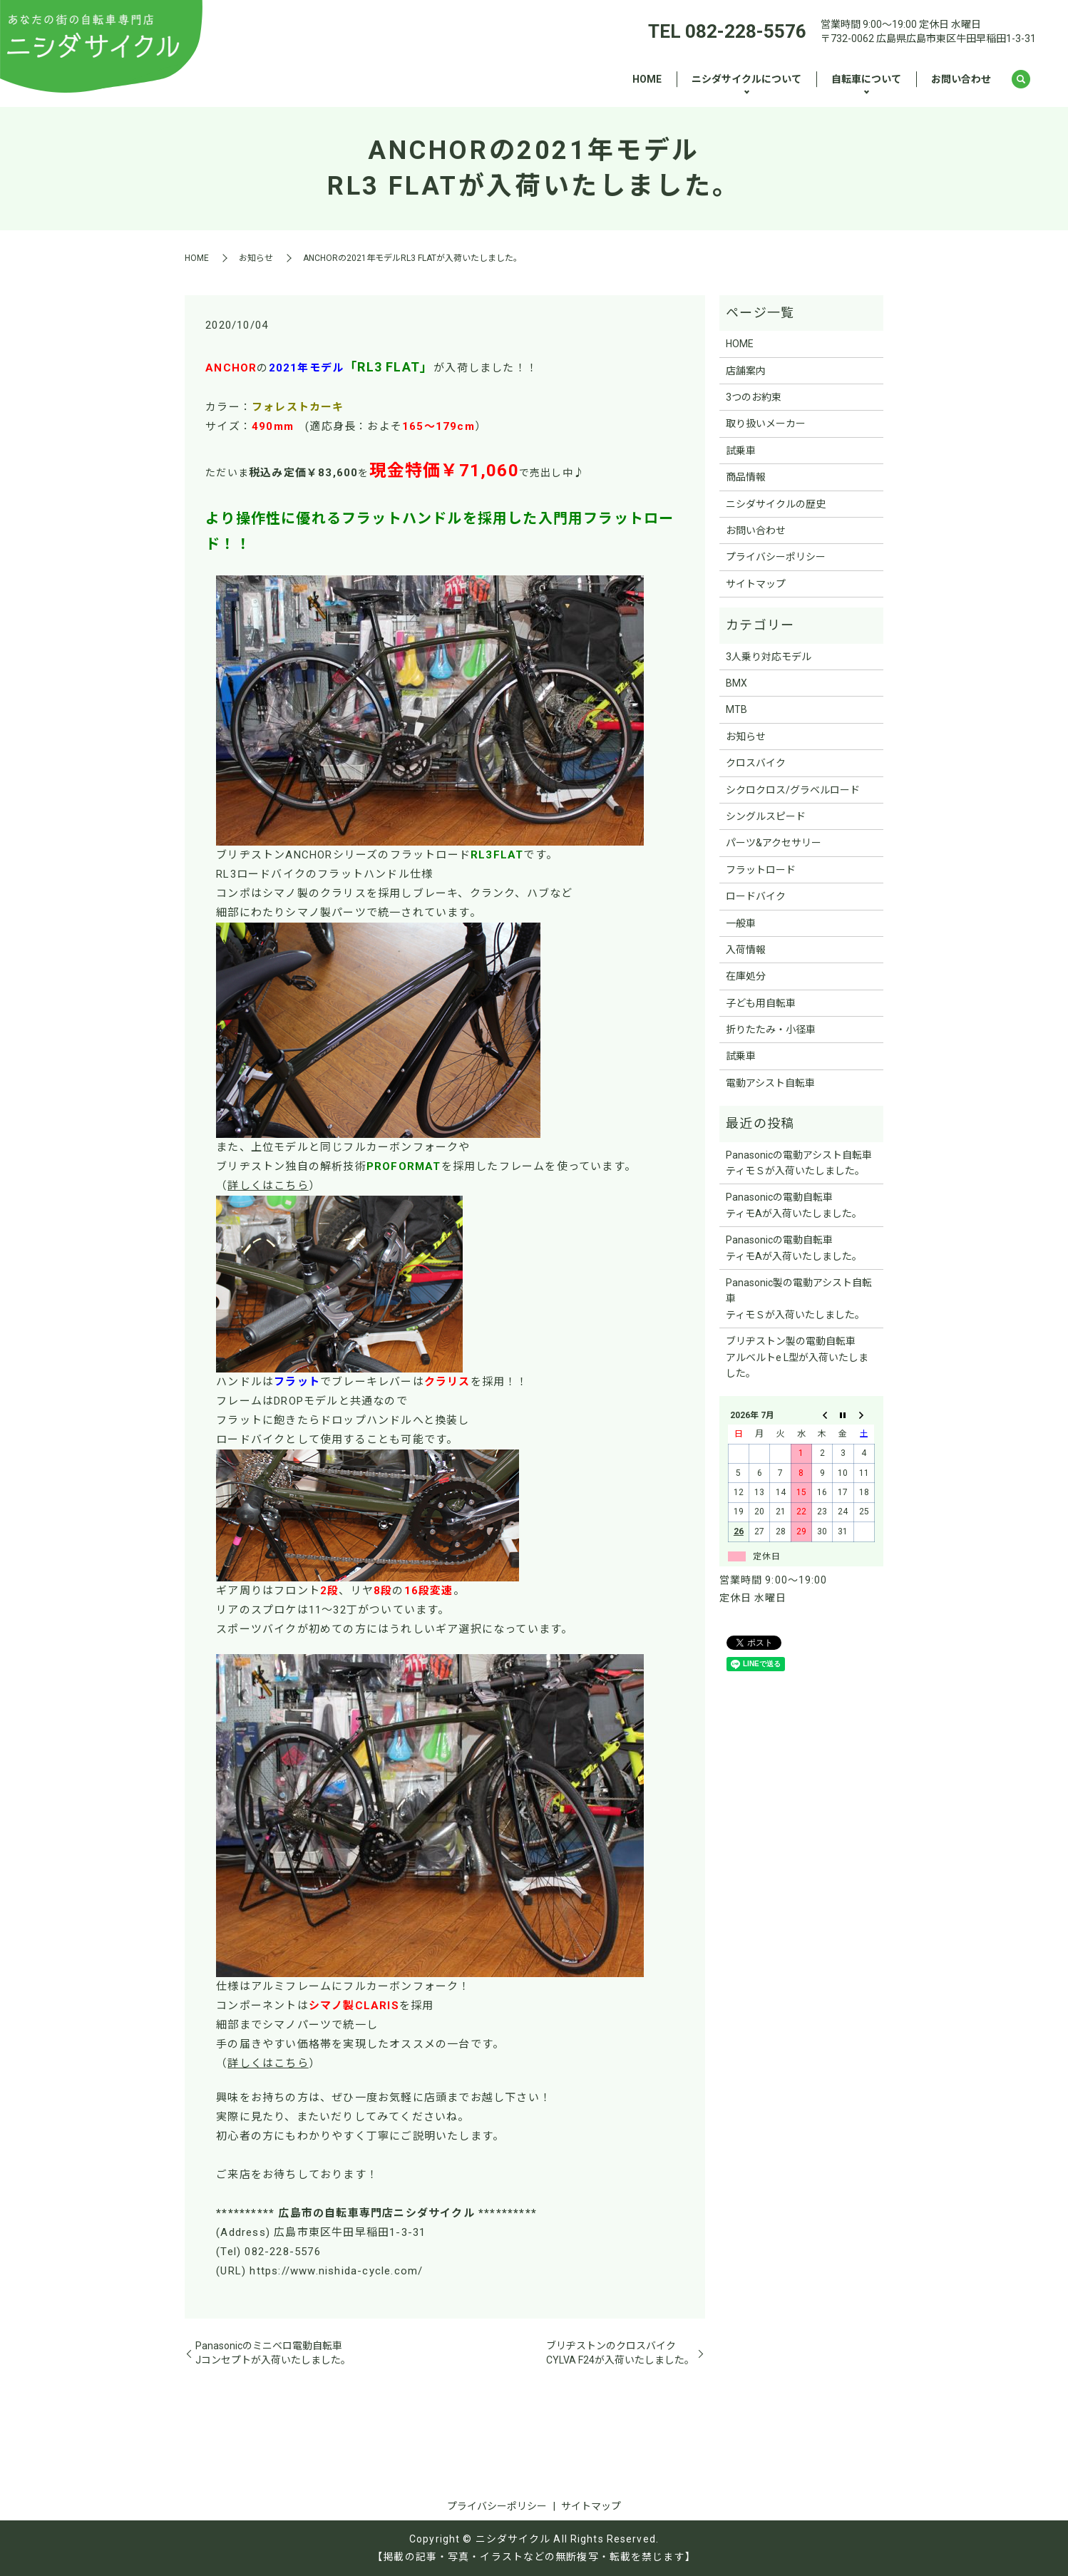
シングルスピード (766, 816)
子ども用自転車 (761, 1003)
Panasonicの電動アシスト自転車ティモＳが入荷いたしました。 (799, 1162)
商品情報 (746, 477)
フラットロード (761, 870)
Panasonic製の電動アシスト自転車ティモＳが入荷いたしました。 (799, 1298)
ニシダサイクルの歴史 (776, 504)
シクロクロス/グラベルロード (793, 790)
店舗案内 (746, 370)
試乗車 (741, 450)
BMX (736, 683)
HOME (647, 79)
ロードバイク (756, 896)
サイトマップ (756, 584)
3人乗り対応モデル (768, 656)
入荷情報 (746, 949)
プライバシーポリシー (776, 557)
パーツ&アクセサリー (773, 842)
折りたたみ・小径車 (771, 1029)
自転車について (866, 79)
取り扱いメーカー (766, 423)
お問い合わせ (961, 79)
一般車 (741, 923)
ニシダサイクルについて (746, 79)
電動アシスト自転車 (770, 1083)
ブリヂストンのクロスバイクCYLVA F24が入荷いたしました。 (620, 2353)
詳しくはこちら (267, 1185)
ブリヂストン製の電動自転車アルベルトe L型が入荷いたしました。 (797, 1357)
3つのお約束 (753, 397)
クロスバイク (756, 763)
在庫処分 (746, 976)
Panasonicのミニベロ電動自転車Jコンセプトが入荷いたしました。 (273, 2353)
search (1021, 80)
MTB (736, 709)
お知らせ (256, 258)
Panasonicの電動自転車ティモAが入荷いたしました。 (794, 1204)
